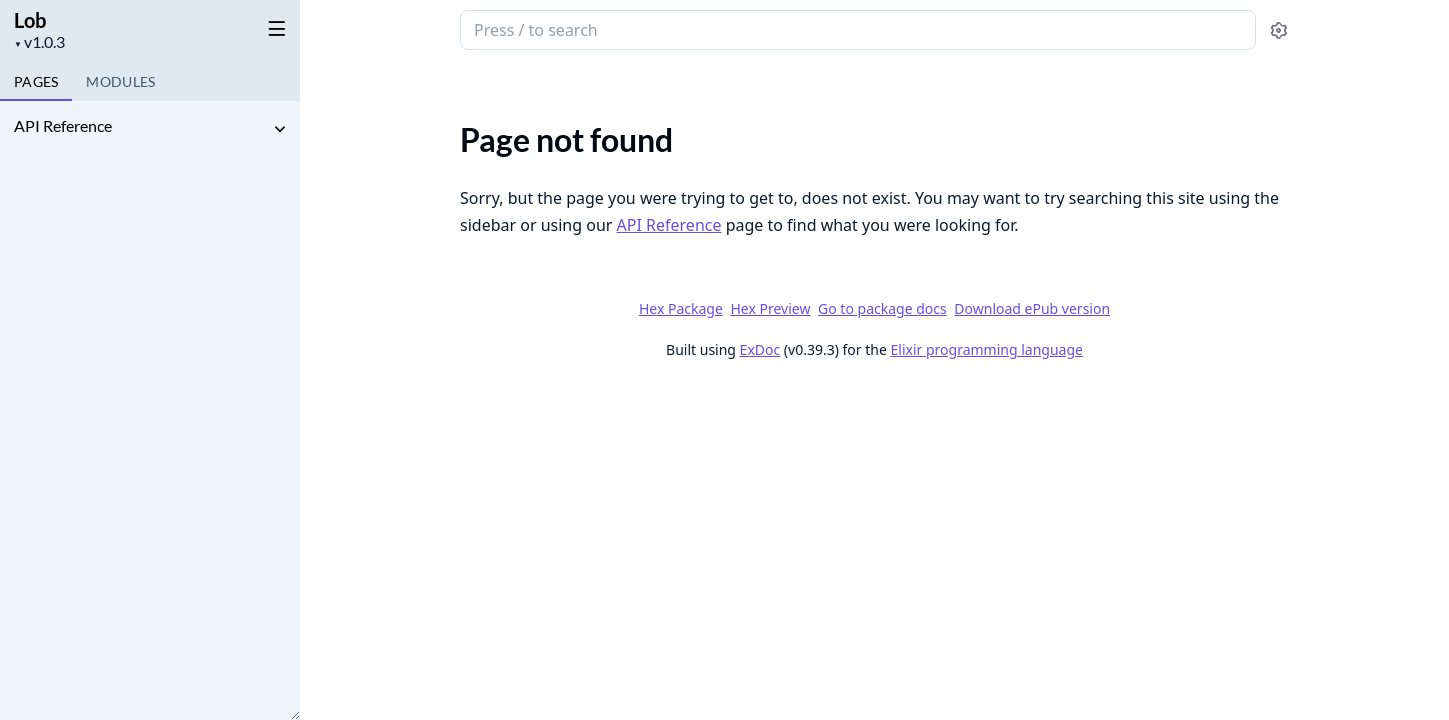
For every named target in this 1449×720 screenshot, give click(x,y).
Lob (30, 20)
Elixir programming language (987, 349)
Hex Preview (770, 308)
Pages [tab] (36, 81)
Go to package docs (882, 309)
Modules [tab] (120, 81)
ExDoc (760, 349)
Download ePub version (1032, 308)
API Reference (63, 125)
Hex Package (681, 308)
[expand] (280, 129)
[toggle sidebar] (273, 28)
